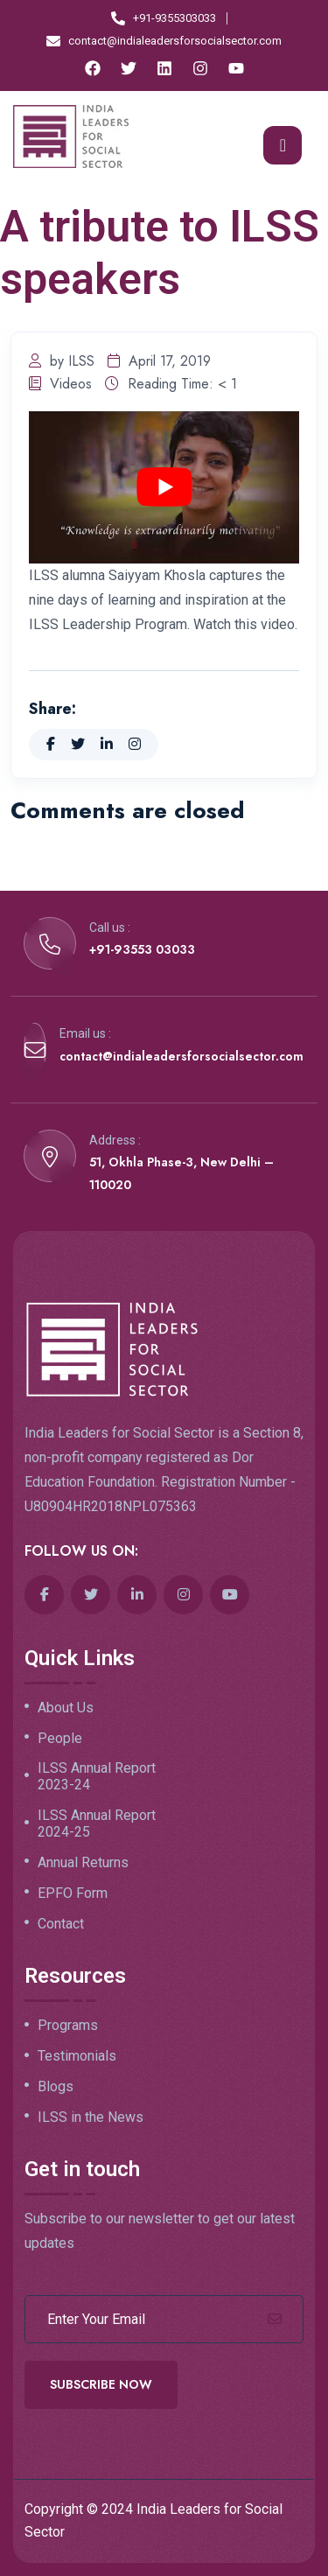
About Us (66, 1708)
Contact (61, 1924)
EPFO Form (73, 1893)
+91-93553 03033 (142, 949)
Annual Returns (83, 1863)
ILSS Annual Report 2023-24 (97, 1776)
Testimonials (77, 2056)
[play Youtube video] (164, 487)
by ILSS (61, 361)
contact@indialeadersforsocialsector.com (181, 1056)
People (60, 1738)
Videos (60, 384)
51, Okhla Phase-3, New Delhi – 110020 (181, 1173)
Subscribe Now (101, 2384)
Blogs (55, 2087)
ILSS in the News (90, 2117)
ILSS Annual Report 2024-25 (97, 1824)
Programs (68, 2026)
